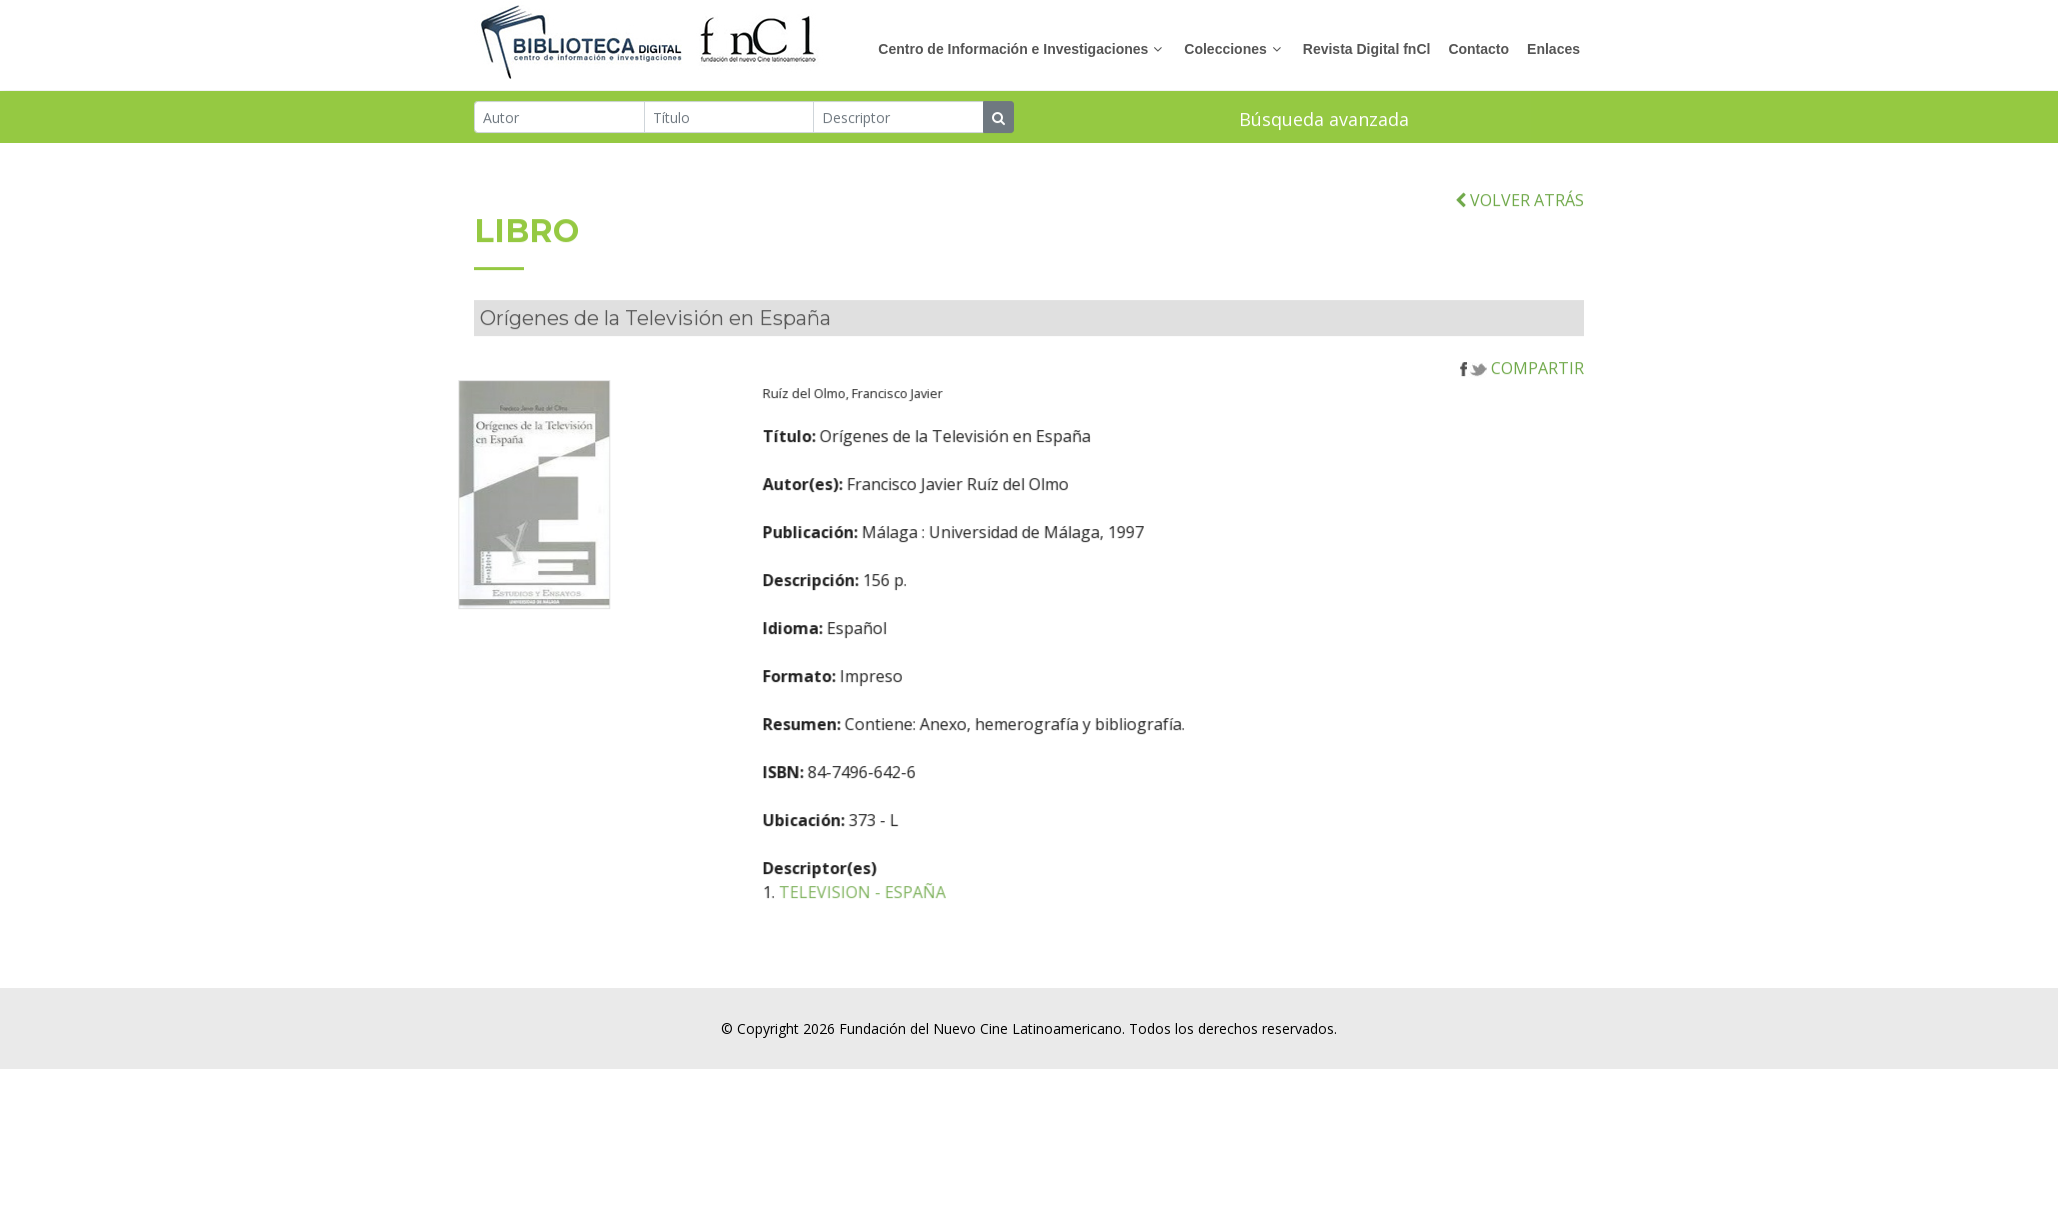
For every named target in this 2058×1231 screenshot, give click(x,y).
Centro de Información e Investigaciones (1013, 49)
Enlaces (1553, 49)
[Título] (729, 119)
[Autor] (559, 119)
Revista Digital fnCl (1367, 49)
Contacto (1478, 49)
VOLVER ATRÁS (1519, 226)
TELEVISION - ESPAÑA (935, 918)
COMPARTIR (1522, 394)
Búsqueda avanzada (1324, 121)
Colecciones (1225, 49)
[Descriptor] (898, 119)
